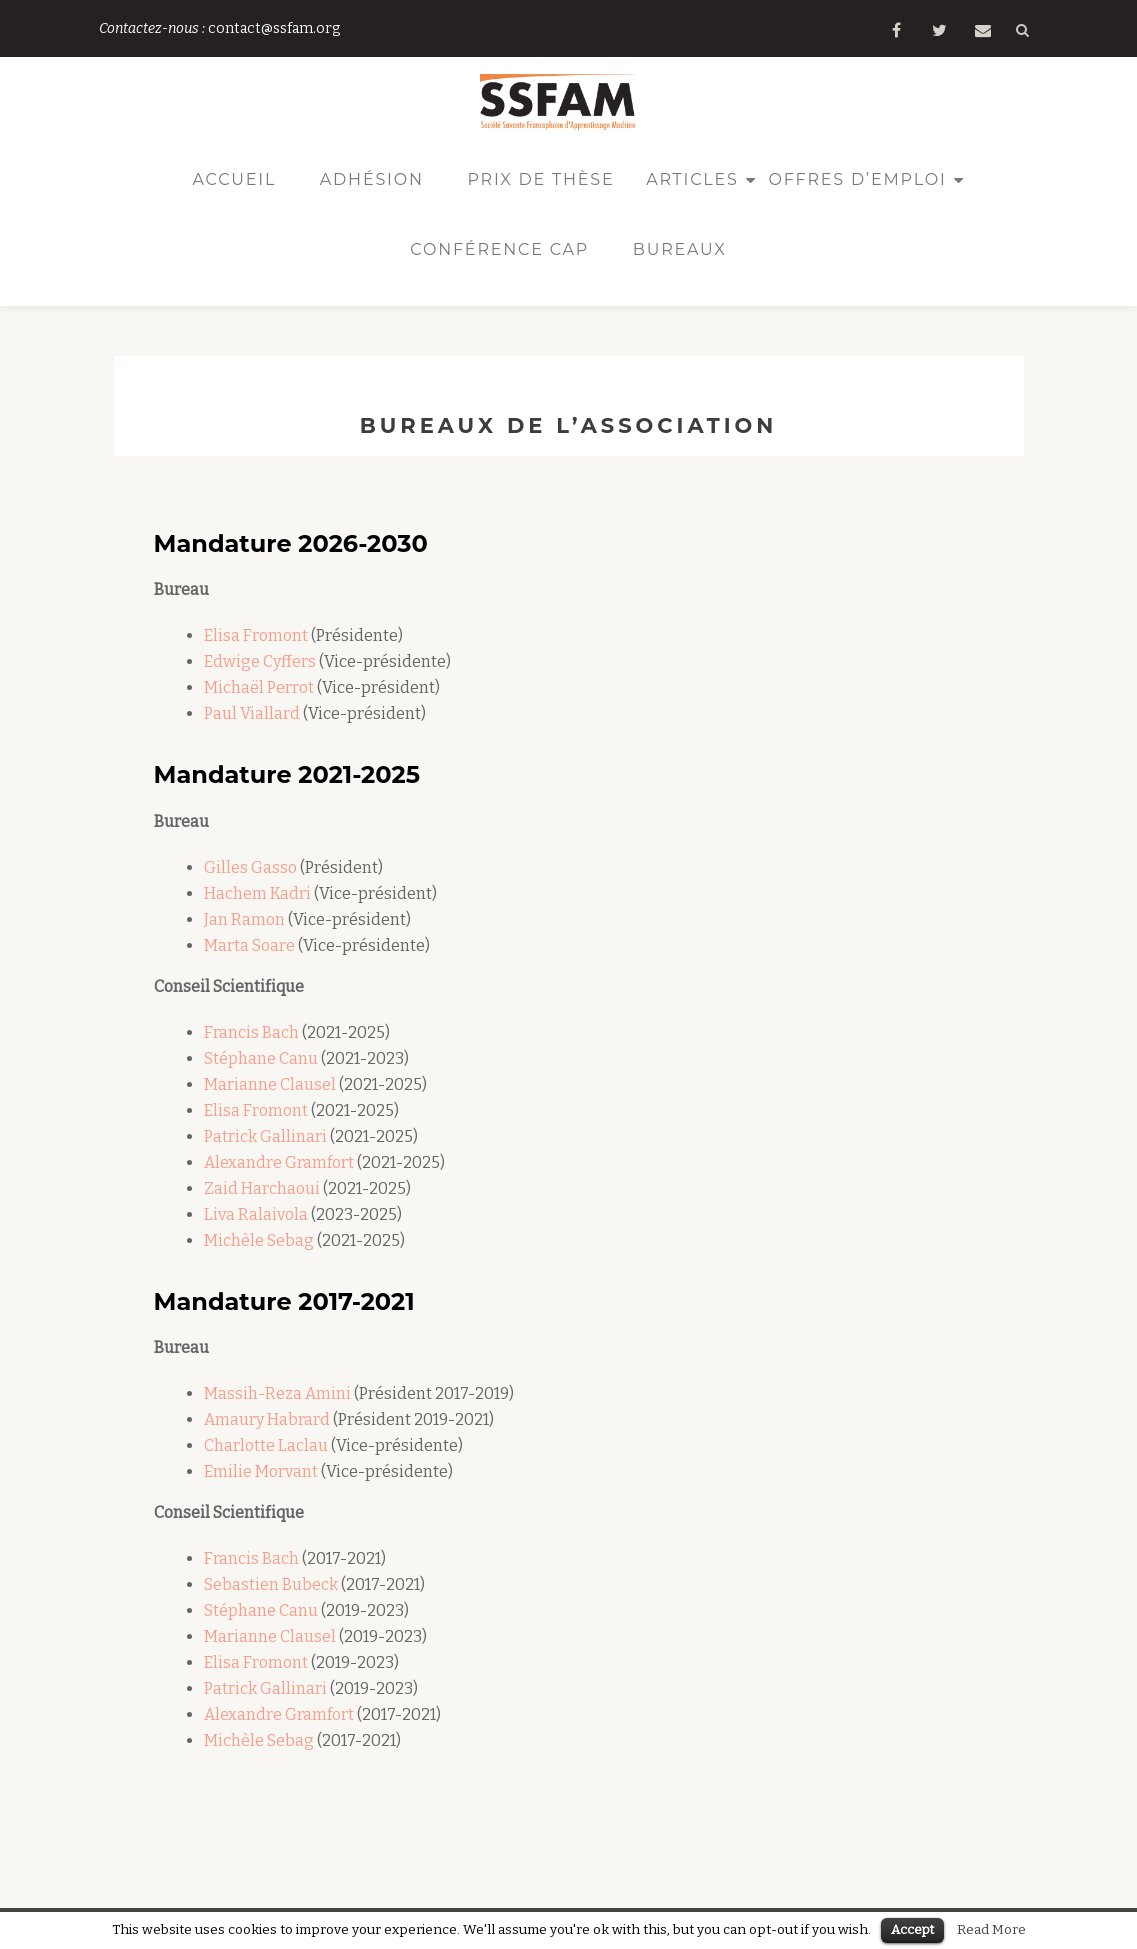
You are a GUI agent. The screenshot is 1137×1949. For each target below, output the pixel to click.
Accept (912, 1929)
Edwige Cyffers (260, 661)
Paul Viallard (252, 713)
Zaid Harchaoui (262, 1188)
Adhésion (372, 179)
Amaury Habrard (267, 1419)
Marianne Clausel (271, 1084)
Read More (991, 1930)
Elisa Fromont (256, 635)
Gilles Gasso (250, 867)
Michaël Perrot (259, 687)
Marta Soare (249, 945)
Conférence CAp (499, 249)
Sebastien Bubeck (271, 1584)
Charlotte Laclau (266, 1445)
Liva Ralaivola (256, 1214)
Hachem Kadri (257, 893)
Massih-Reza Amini (277, 1393)
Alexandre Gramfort (279, 1162)
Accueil (234, 179)
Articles (692, 179)
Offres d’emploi (857, 179)
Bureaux (680, 249)
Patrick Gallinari (267, 1136)
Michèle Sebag (259, 1240)
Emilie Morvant (261, 1471)
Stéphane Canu (261, 1058)
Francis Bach (251, 1032)
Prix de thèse (540, 179)
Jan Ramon (244, 919)
